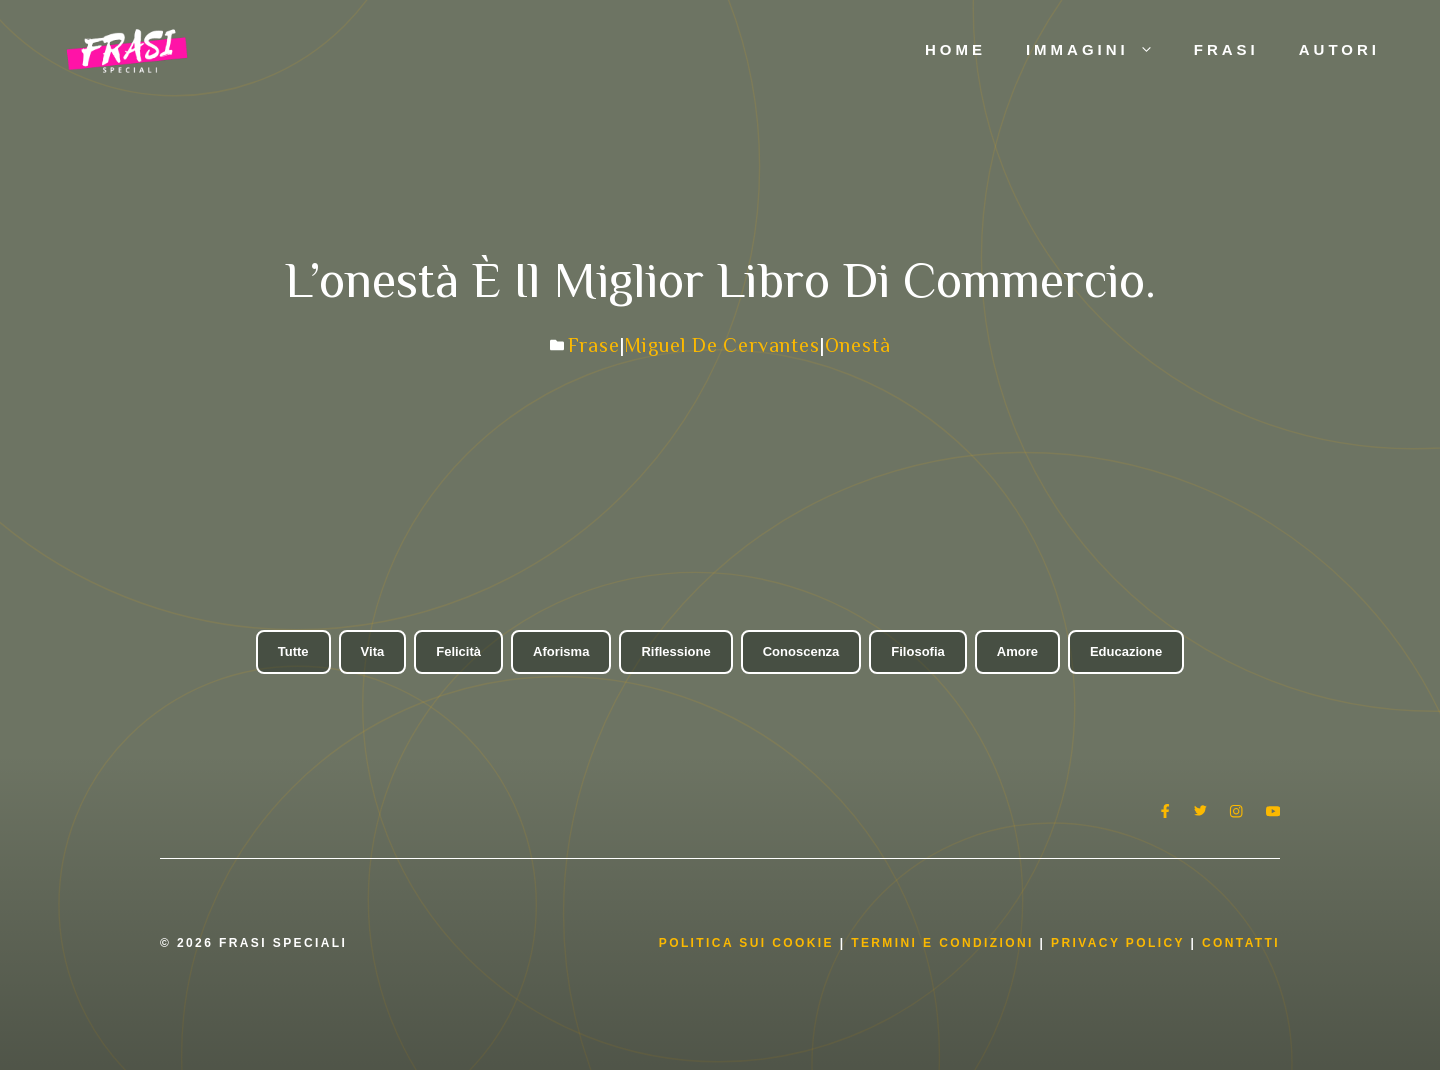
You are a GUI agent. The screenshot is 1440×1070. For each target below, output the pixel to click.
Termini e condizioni (942, 943)
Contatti (1241, 943)
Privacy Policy (1120, 943)
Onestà (858, 345)
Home (955, 49)
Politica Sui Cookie (746, 943)
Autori (1339, 49)
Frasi (1226, 49)
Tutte (293, 651)
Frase (594, 345)
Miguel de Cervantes (721, 345)
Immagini (1100, 50)
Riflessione (675, 651)
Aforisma (561, 651)
